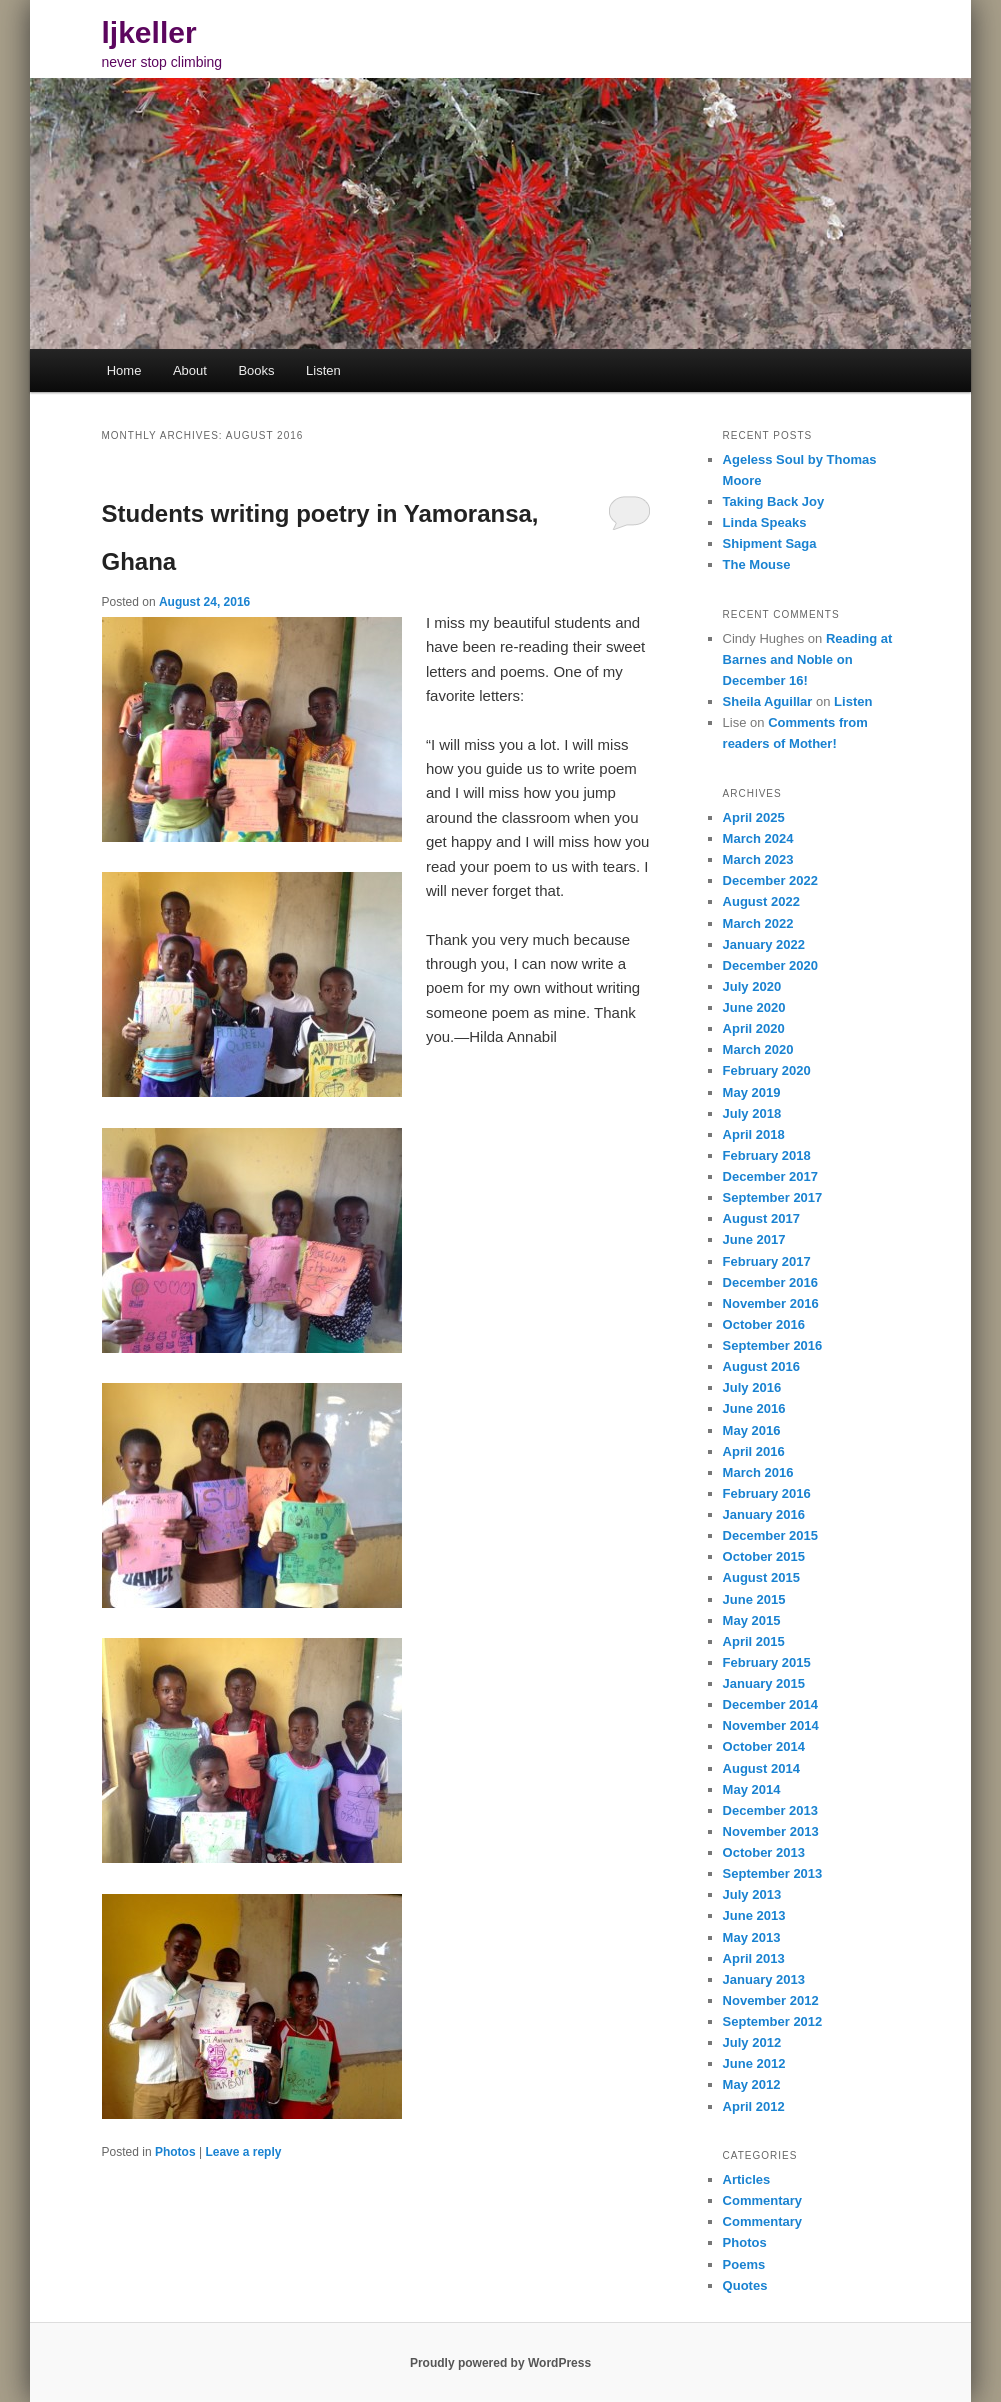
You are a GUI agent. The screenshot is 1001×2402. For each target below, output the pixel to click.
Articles (747, 2179)
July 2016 (752, 1387)
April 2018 (754, 1134)
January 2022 (764, 944)
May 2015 (752, 1620)
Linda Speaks (765, 522)
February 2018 (767, 1155)
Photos (175, 2152)
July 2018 (752, 1113)
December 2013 (770, 1810)
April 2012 (754, 2106)
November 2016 (771, 1303)
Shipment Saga (770, 543)
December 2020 (770, 965)
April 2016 (754, 1451)
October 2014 (764, 1746)
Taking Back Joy (774, 501)
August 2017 (761, 1218)
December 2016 (770, 1282)
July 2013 (752, 1894)
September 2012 (773, 2021)
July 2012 (752, 2042)
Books (256, 370)
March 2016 (758, 1472)
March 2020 (758, 1049)
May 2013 (752, 1937)
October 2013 (764, 1852)
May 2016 (752, 1430)
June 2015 (754, 1599)
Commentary (762, 2200)
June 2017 (754, 1239)
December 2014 (770, 1704)
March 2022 (758, 923)
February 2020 (767, 1070)
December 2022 (770, 880)
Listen (323, 370)
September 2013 (773, 1873)
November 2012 (771, 2000)
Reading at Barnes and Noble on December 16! (808, 659)
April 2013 (754, 1958)
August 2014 (761, 1768)
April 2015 (754, 1641)
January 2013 (764, 1979)
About (190, 370)
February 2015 (767, 1662)
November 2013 (771, 1831)
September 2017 (773, 1197)
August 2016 (761, 1366)
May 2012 (752, 2084)
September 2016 (773, 1345)
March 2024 (758, 838)
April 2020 (754, 1028)
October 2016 (764, 1324)
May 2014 (752, 1789)
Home (124, 370)
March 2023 (758, 859)
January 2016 (764, 1514)
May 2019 (752, 1092)
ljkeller (149, 32)
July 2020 (752, 986)
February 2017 (767, 1261)
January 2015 (764, 1683)
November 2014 (771, 1725)
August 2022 (761, 901)
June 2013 (754, 1915)
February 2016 (767, 1493)
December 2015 (770, 1535)
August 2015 (761, 1577)
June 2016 (754, 1408)
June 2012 (754, 2063)
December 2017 (770, 1176)
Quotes (745, 2285)
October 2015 (764, 1556)
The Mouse (757, 564)
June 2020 (754, 1007)
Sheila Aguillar (768, 701)
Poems (744, 2264)
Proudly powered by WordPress (500, 2363)
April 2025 (754, 817)
